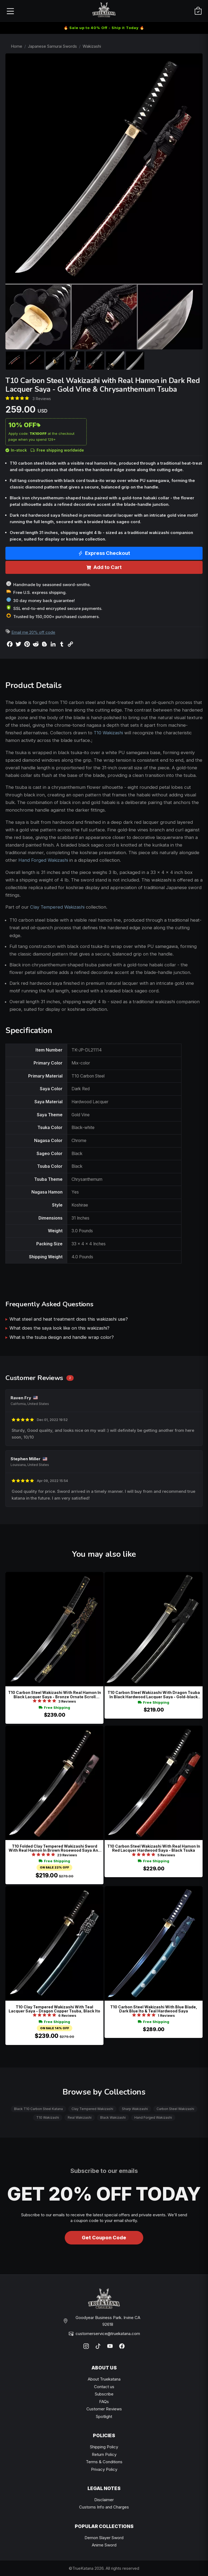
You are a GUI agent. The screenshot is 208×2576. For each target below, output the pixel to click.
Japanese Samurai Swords (52, 46)
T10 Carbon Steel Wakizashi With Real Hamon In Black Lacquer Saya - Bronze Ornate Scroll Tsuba (54, 1694)
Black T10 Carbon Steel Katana (38, 2109)
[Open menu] (10, 11)
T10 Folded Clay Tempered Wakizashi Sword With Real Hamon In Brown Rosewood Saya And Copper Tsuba (54, 1848)
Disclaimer (104, 2499)
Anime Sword (104, 2545)
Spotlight (104, 2416)
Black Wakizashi (113, 2117)
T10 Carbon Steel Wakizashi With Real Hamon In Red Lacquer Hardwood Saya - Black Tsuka (153, 1848)
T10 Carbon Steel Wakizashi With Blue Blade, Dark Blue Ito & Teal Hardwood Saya (153, 2009)
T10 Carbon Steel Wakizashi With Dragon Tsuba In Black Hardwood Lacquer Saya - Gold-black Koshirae (154, 1694)
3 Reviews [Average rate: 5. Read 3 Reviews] (41, 398)
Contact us (104, 2386)
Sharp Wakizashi (135, 2109)
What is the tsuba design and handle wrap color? (61, 1337)
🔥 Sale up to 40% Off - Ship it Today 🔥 (104, 27)
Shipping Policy (104, 2446)
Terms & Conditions (104, 2461)
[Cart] (198, 11)
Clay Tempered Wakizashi (57, 907)
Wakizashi (92, 46)
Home (16, 46)
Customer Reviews (104, 2408)
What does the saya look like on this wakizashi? (59, 1328)
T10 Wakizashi (108, 732)
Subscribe (104, 2394)
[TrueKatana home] (104, 11)
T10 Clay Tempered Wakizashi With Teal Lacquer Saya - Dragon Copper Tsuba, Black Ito (54, 2009)
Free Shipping (54, 1708)
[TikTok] (98, 2346)
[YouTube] (110, 2346)
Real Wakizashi (80, 2117)
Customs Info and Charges (104, 2507)
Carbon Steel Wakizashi (175, 2109)
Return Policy (104, 2454)
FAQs (104, 2401)
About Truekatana (104, 2379)
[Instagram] (86, 2346)
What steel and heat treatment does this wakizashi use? (68, 1319)
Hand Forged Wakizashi (43, 860)
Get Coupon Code (104, 2237)
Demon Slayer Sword (103, 2537)
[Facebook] (122, 2346)
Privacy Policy (104, 2469)
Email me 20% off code (33, 632)
